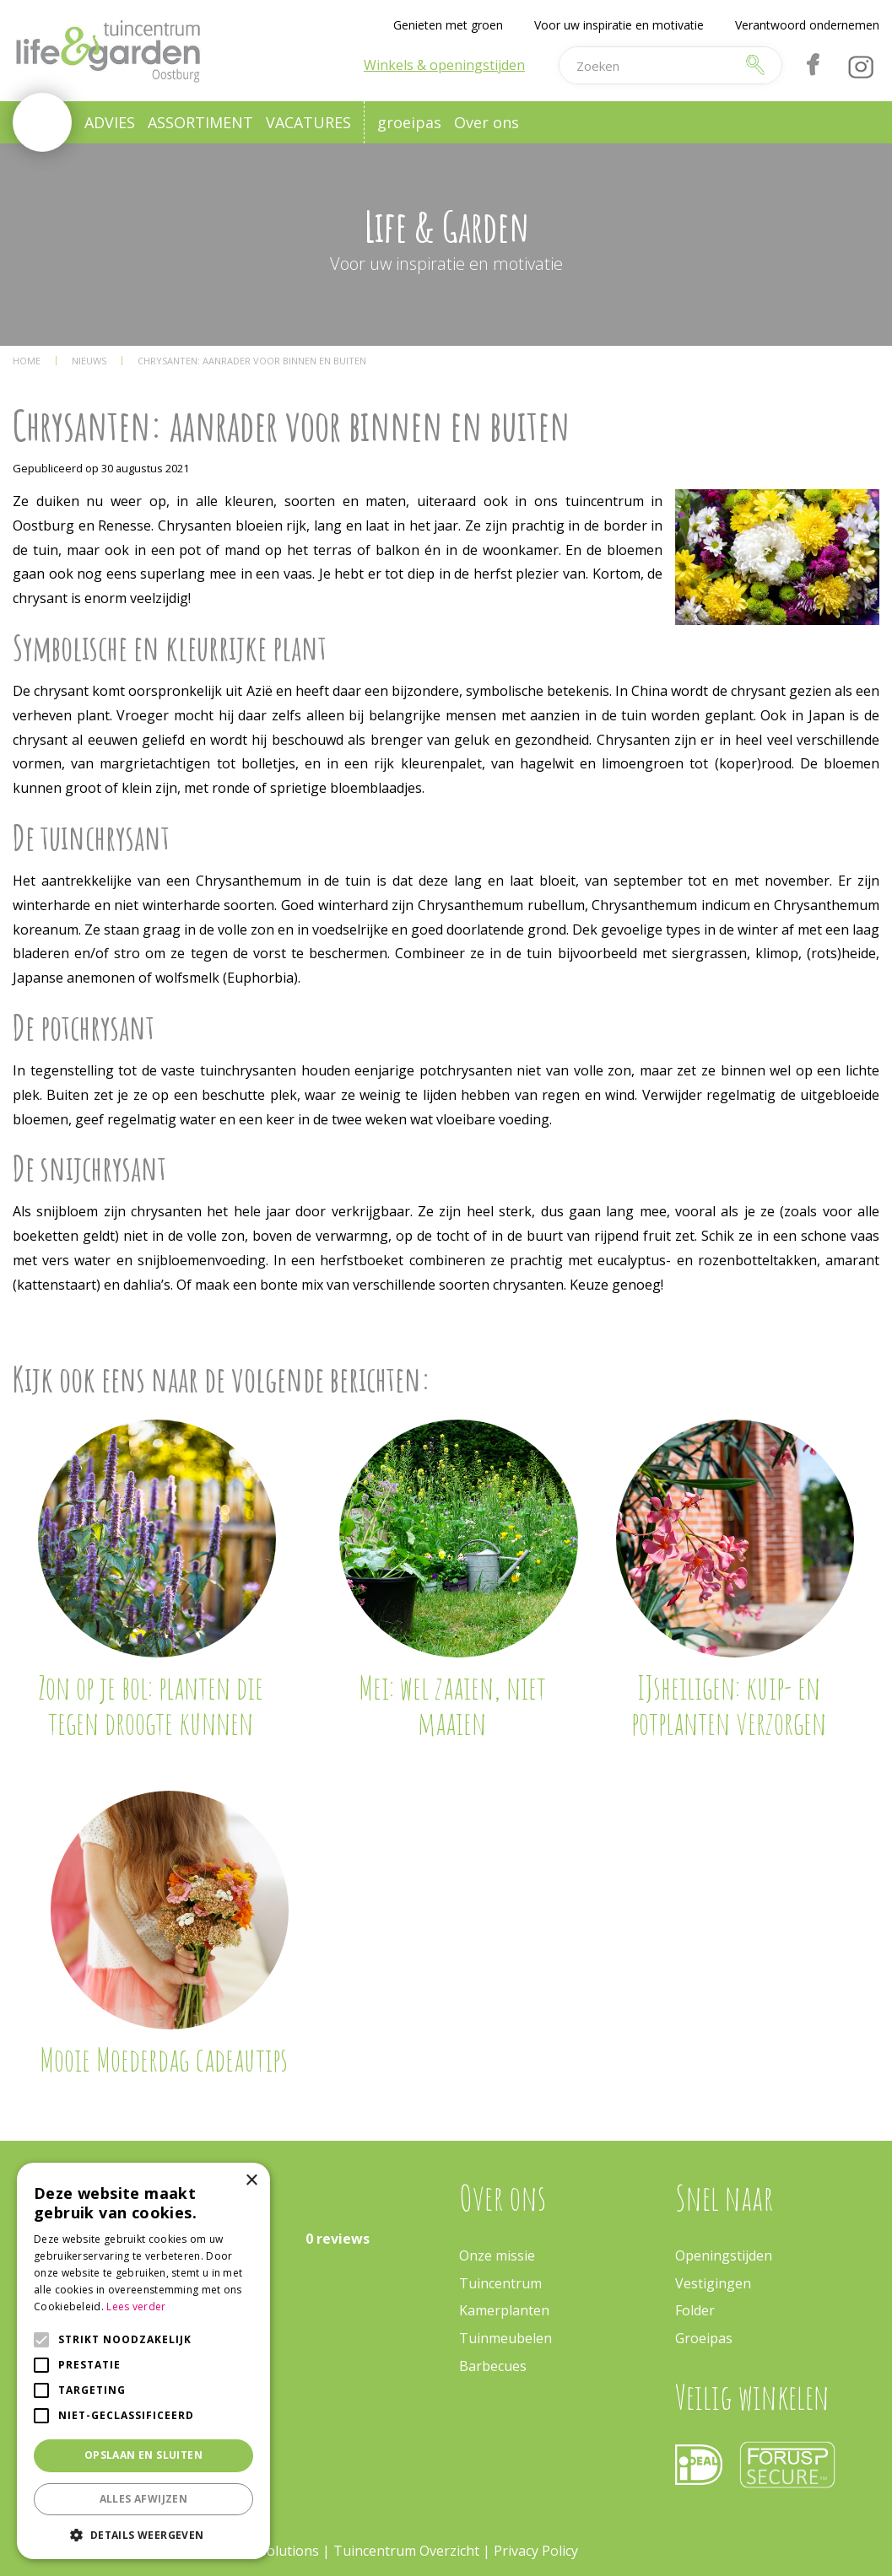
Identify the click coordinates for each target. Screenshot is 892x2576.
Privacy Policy (536, 2550)
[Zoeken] (648, 65)
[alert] (143, 2361)
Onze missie (497, 2255)
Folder (695, 2310)
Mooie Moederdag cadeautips (164, 2059)
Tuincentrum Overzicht (406, 2550)
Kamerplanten (504, 2310)
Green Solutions (268, 2550)
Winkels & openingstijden (444, 65)
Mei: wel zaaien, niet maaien (452, 1705)
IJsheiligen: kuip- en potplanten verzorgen (728, 1705)
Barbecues (493, 2366)
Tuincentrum (500, 2283)
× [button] (251, 2181)
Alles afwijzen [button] (144, 2499)
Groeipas (704, 2338)
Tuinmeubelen (505, 2338)
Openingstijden (723, 2255)
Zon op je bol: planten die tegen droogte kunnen (150, 1705)
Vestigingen (713, 2283)
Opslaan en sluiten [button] (143, 2455)
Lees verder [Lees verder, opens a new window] (135, 2306)
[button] (143, 2534)
